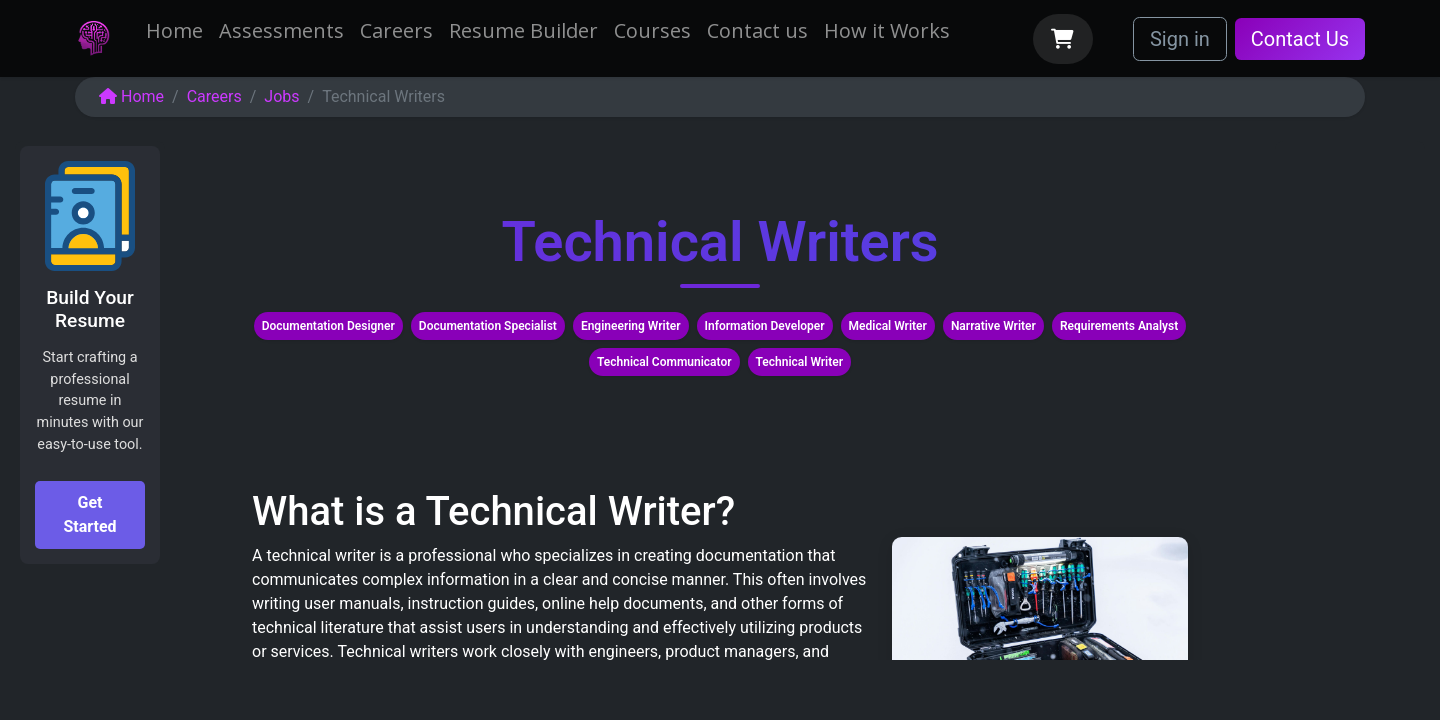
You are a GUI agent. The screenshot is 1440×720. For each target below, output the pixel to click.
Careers (214, 96)
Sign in (1180, 39)
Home (131, 96)
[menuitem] (174, 31)
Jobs (281, 96)
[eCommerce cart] (1063, 39)
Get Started (89, 514)
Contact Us (1300, 39)
